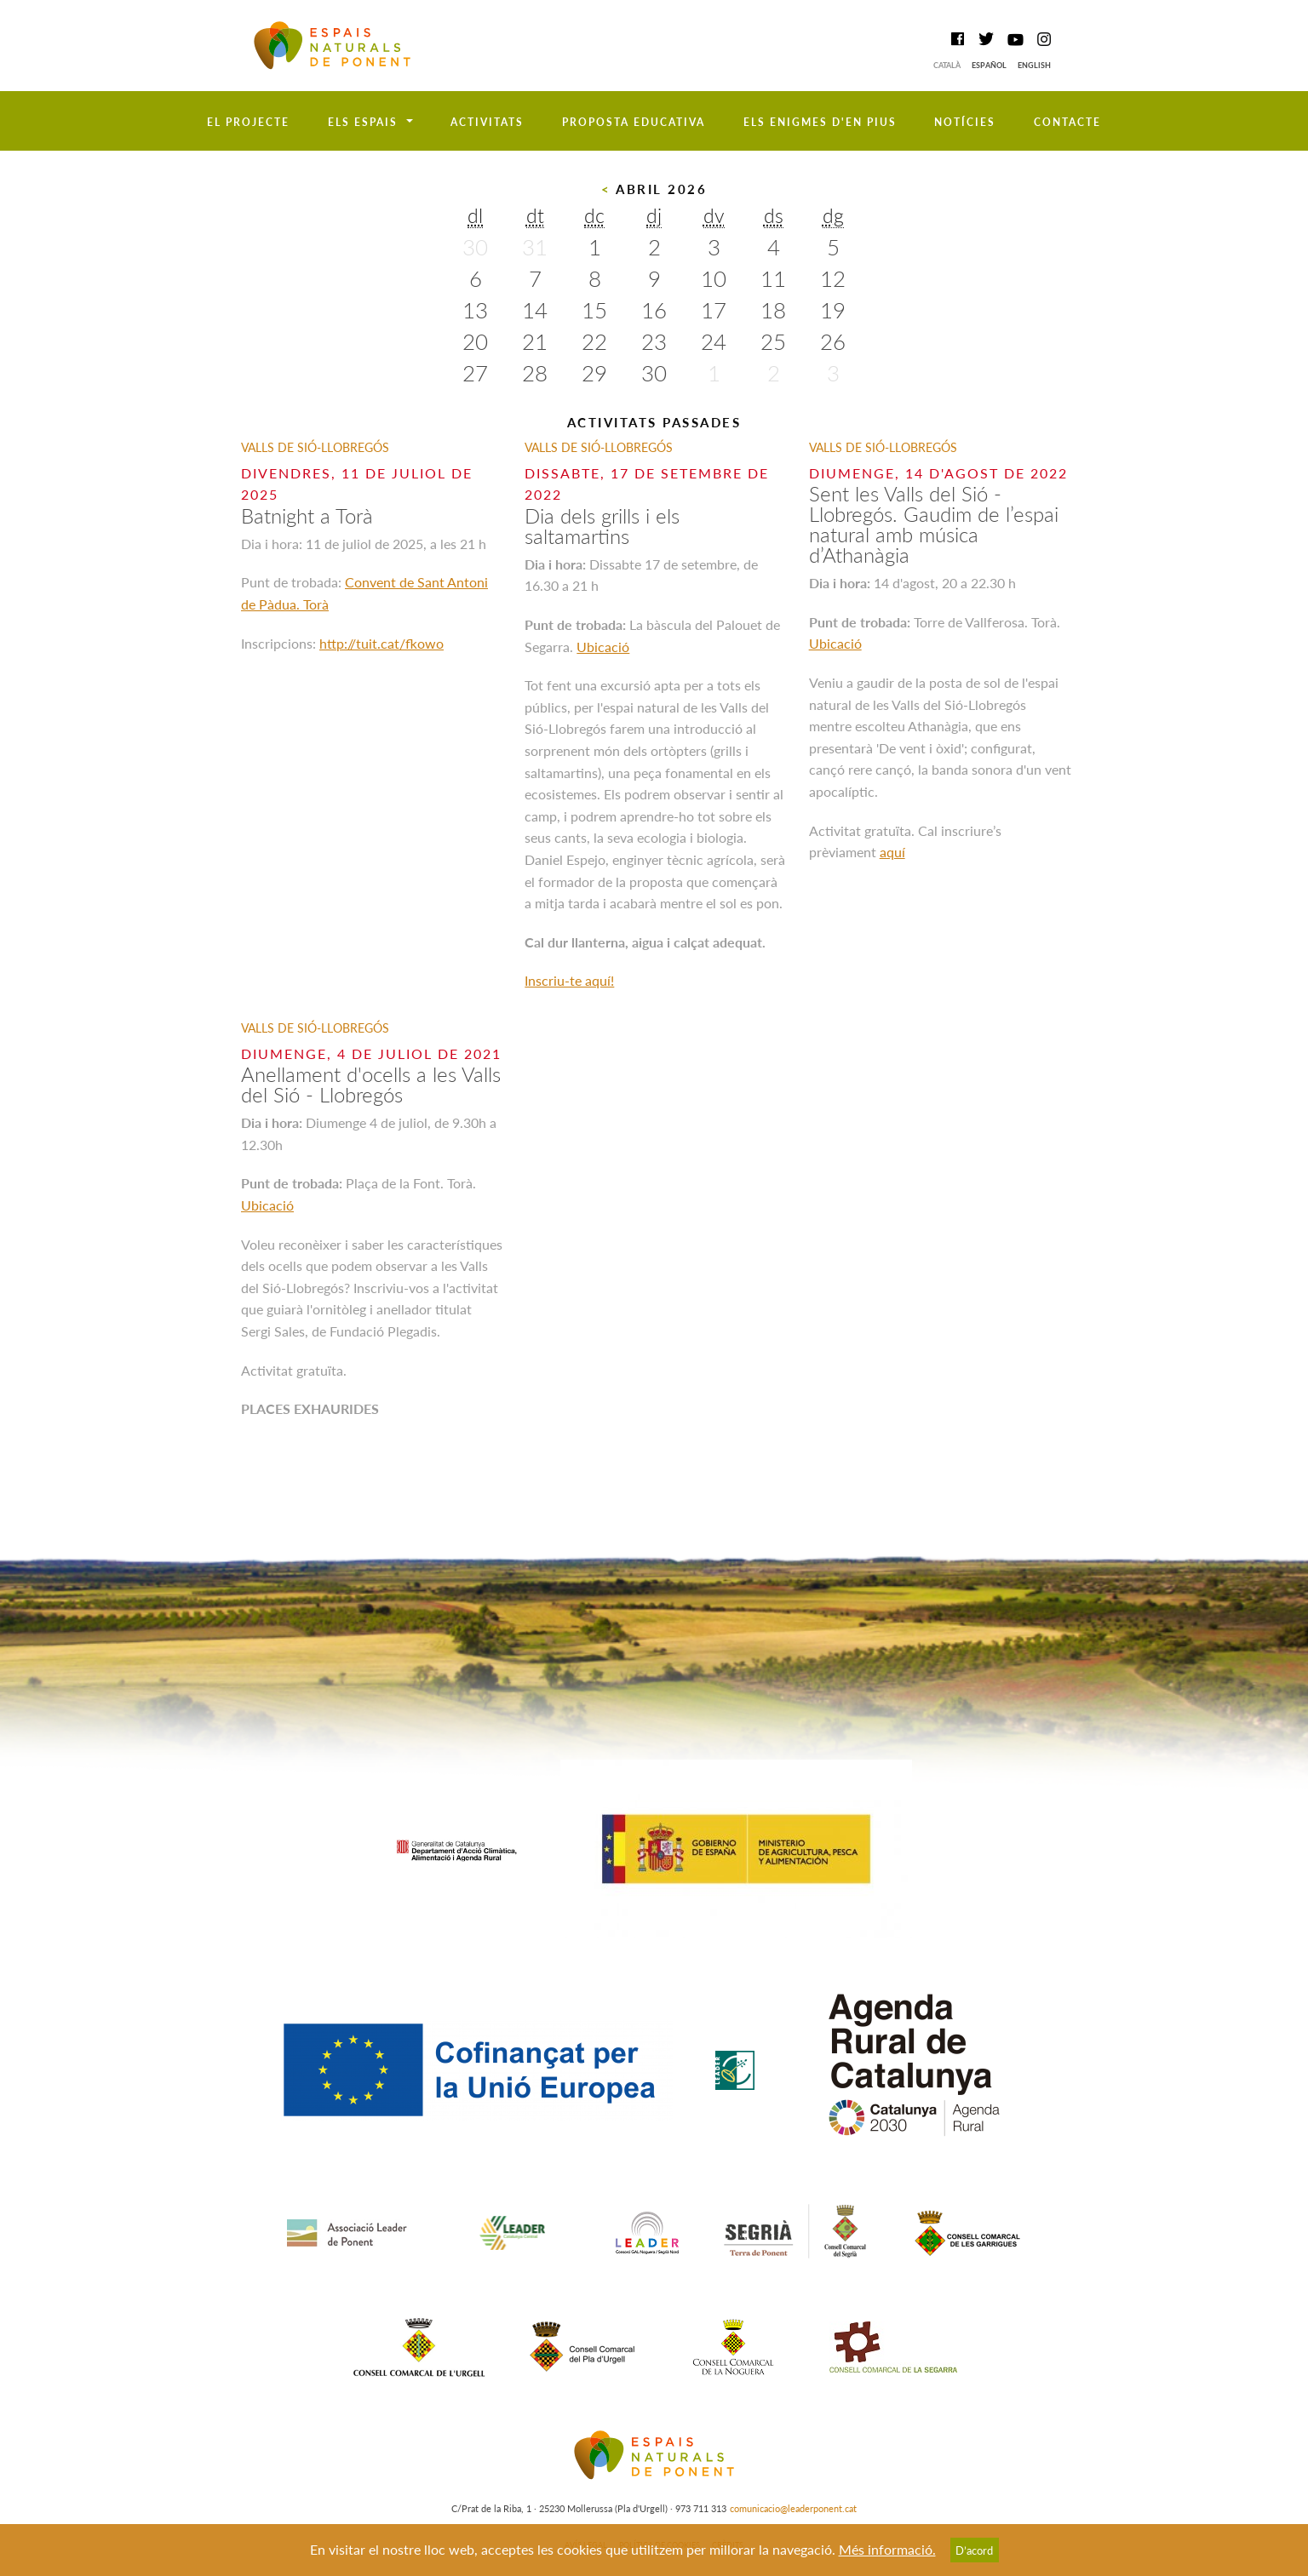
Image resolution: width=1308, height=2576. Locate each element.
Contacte (1067, 122)
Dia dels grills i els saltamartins (602, 525)
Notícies (964, 122)
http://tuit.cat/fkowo (381, 643)
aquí (892, 852)
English (1034, 65)
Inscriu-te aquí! (569, 980)
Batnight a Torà (307, 515)
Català (947, 65)
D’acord (974, 2550)
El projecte (248, 122)
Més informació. (887, 2549)
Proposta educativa (633, 122)
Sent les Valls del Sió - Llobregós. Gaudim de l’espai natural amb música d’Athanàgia (933, 524)
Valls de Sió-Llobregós (315, 447)
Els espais (363, 122)
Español (989, 65)
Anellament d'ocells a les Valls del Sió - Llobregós (371, 1084)
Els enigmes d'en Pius (820, 122)
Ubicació (603, 646)
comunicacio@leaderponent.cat (793, 2508)
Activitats (487, 122)
